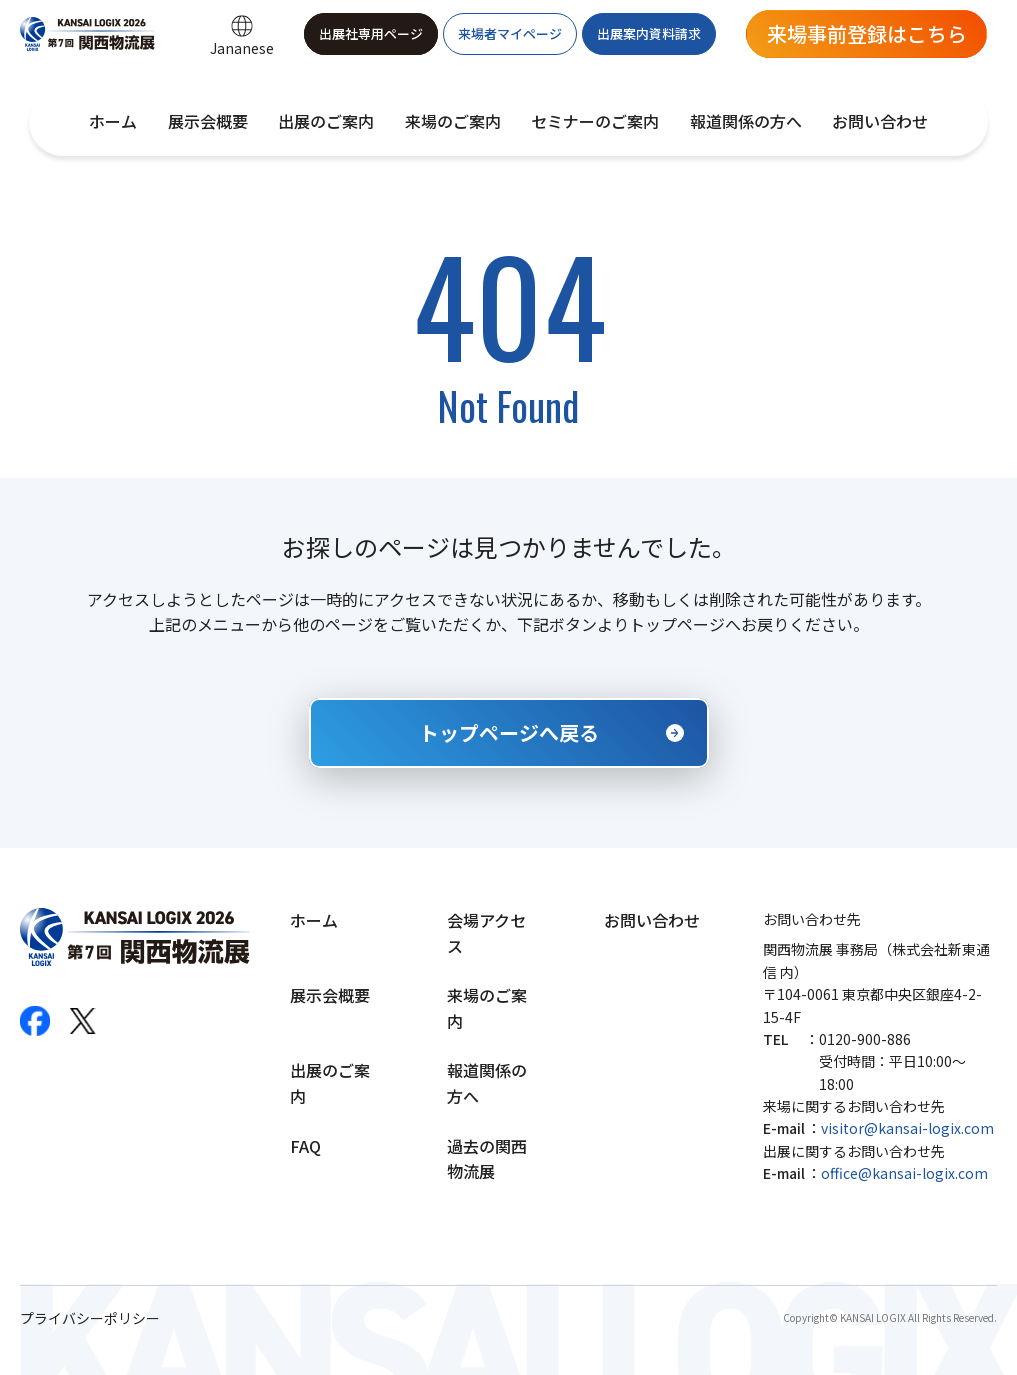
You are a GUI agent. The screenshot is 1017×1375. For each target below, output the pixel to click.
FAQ (305, 1146)
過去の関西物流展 (487, 1159)
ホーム (113, 121)
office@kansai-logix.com (904, 1173)
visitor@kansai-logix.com (907, 1128)
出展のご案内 (326, 121)
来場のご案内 (453, 121)
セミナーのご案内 (595, 121)
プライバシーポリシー (90, 1318)
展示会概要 (208, 121)
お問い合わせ (880, 121)
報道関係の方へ (746, 121)
